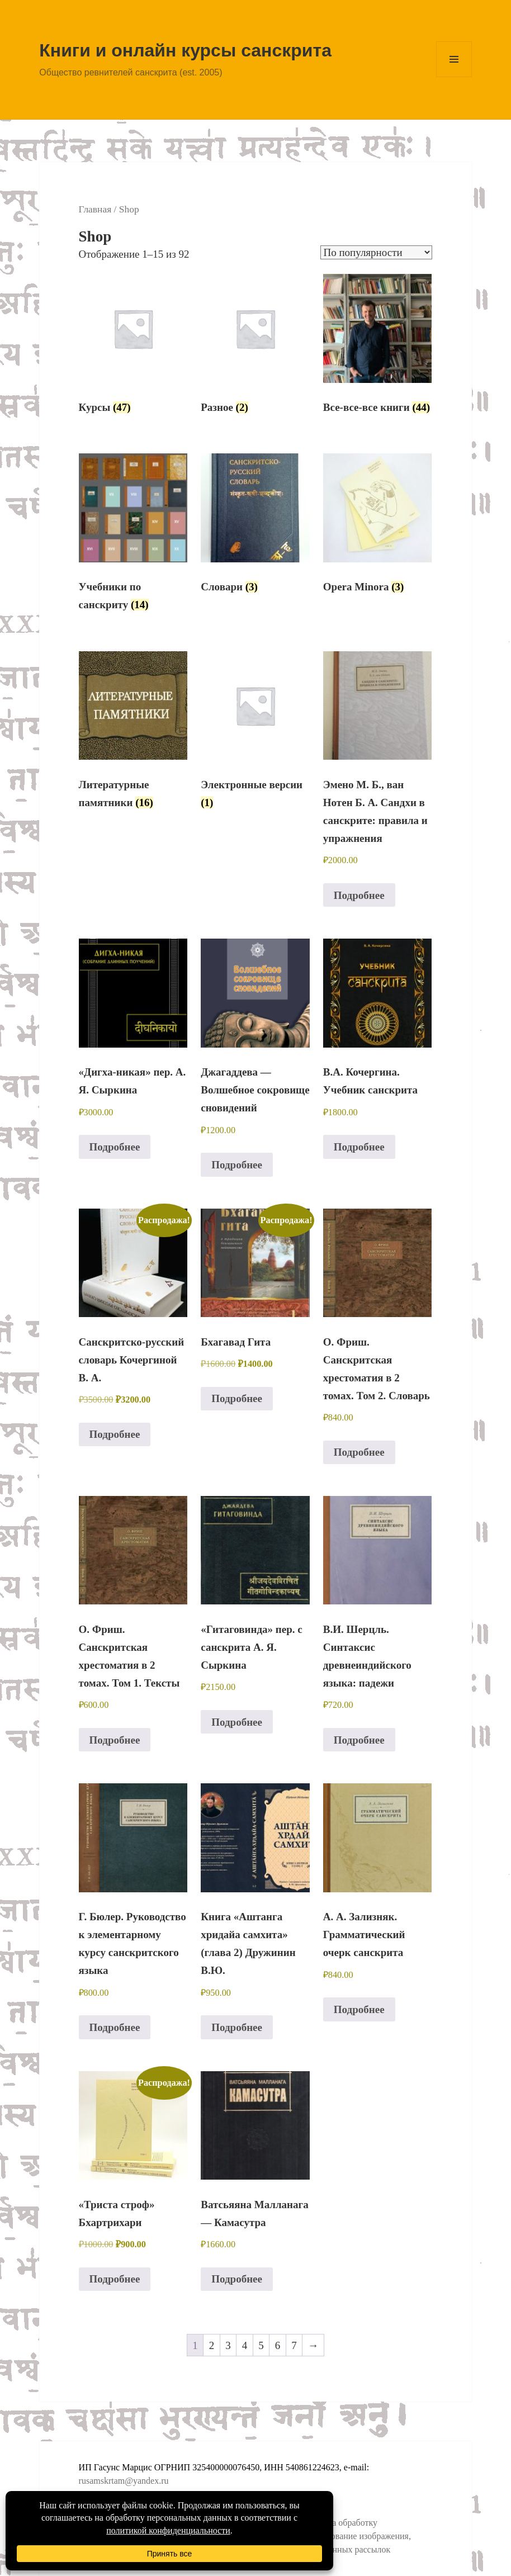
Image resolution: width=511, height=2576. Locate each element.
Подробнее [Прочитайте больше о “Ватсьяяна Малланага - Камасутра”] (236, 2279)
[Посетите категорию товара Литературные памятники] (133, 734)
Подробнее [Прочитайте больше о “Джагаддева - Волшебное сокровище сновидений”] (236, 1165)
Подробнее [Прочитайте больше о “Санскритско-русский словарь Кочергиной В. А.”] (114, 1434)
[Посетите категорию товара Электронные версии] (255, 734)
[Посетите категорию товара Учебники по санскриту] (133, 536)
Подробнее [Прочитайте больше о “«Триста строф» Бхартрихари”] (114, 2279)
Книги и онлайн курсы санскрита (185, 50)
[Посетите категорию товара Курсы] (133, 348)
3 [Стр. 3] (228, 2345)
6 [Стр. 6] (278, 2345)
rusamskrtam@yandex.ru (124, 2480)
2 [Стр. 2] (212, 2345)
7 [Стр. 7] (294, 2345)
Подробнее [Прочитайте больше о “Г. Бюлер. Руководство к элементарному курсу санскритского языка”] (114, 2027)
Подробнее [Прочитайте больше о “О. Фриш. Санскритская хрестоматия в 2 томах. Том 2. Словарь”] (359, 1452)
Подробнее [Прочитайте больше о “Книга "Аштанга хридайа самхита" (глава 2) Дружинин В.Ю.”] (236, 2027)
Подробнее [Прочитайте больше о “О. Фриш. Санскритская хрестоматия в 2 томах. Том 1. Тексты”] (114, 1740)
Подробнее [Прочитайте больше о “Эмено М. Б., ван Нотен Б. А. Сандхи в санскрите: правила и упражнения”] (359, 895)
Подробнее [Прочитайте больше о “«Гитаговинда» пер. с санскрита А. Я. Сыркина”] (236, 1722)
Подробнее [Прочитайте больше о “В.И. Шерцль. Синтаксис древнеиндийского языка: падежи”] (359, 1740)
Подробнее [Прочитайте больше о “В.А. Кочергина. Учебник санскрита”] (359, 1147)
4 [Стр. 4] (245, 2345)
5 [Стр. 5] (261, 2345)
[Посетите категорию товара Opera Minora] (377, 527)
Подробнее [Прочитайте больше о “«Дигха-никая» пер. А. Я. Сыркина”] (114, 1147)
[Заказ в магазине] (376, 252)
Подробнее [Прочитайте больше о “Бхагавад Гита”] (236, 1398)
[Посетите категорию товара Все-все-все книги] (377, 348)
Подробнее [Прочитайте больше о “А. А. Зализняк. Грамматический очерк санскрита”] (359, 2009)
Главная (95, 209)
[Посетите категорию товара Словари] (255, 527)
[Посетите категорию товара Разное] (255, 348)
